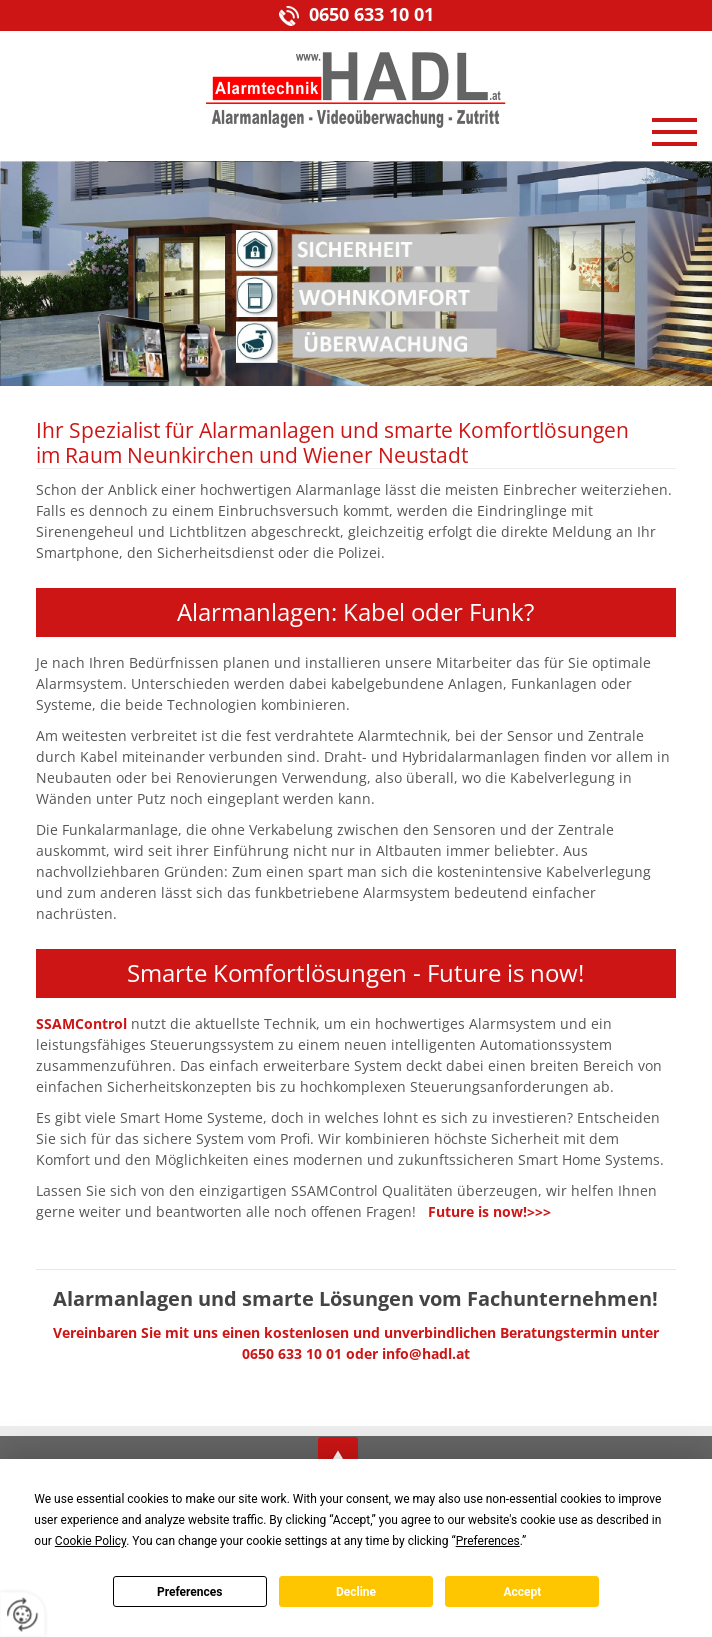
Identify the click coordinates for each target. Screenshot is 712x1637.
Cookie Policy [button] (90, 1541)
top (338, 1457)
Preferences (190, 1592)
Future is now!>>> (489, 1211)
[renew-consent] (22, 1614)
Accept (522, 1592)
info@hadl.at (426, 1353)
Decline (356, 1592)
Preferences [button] (488, 1541)
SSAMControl (81, 1023)
